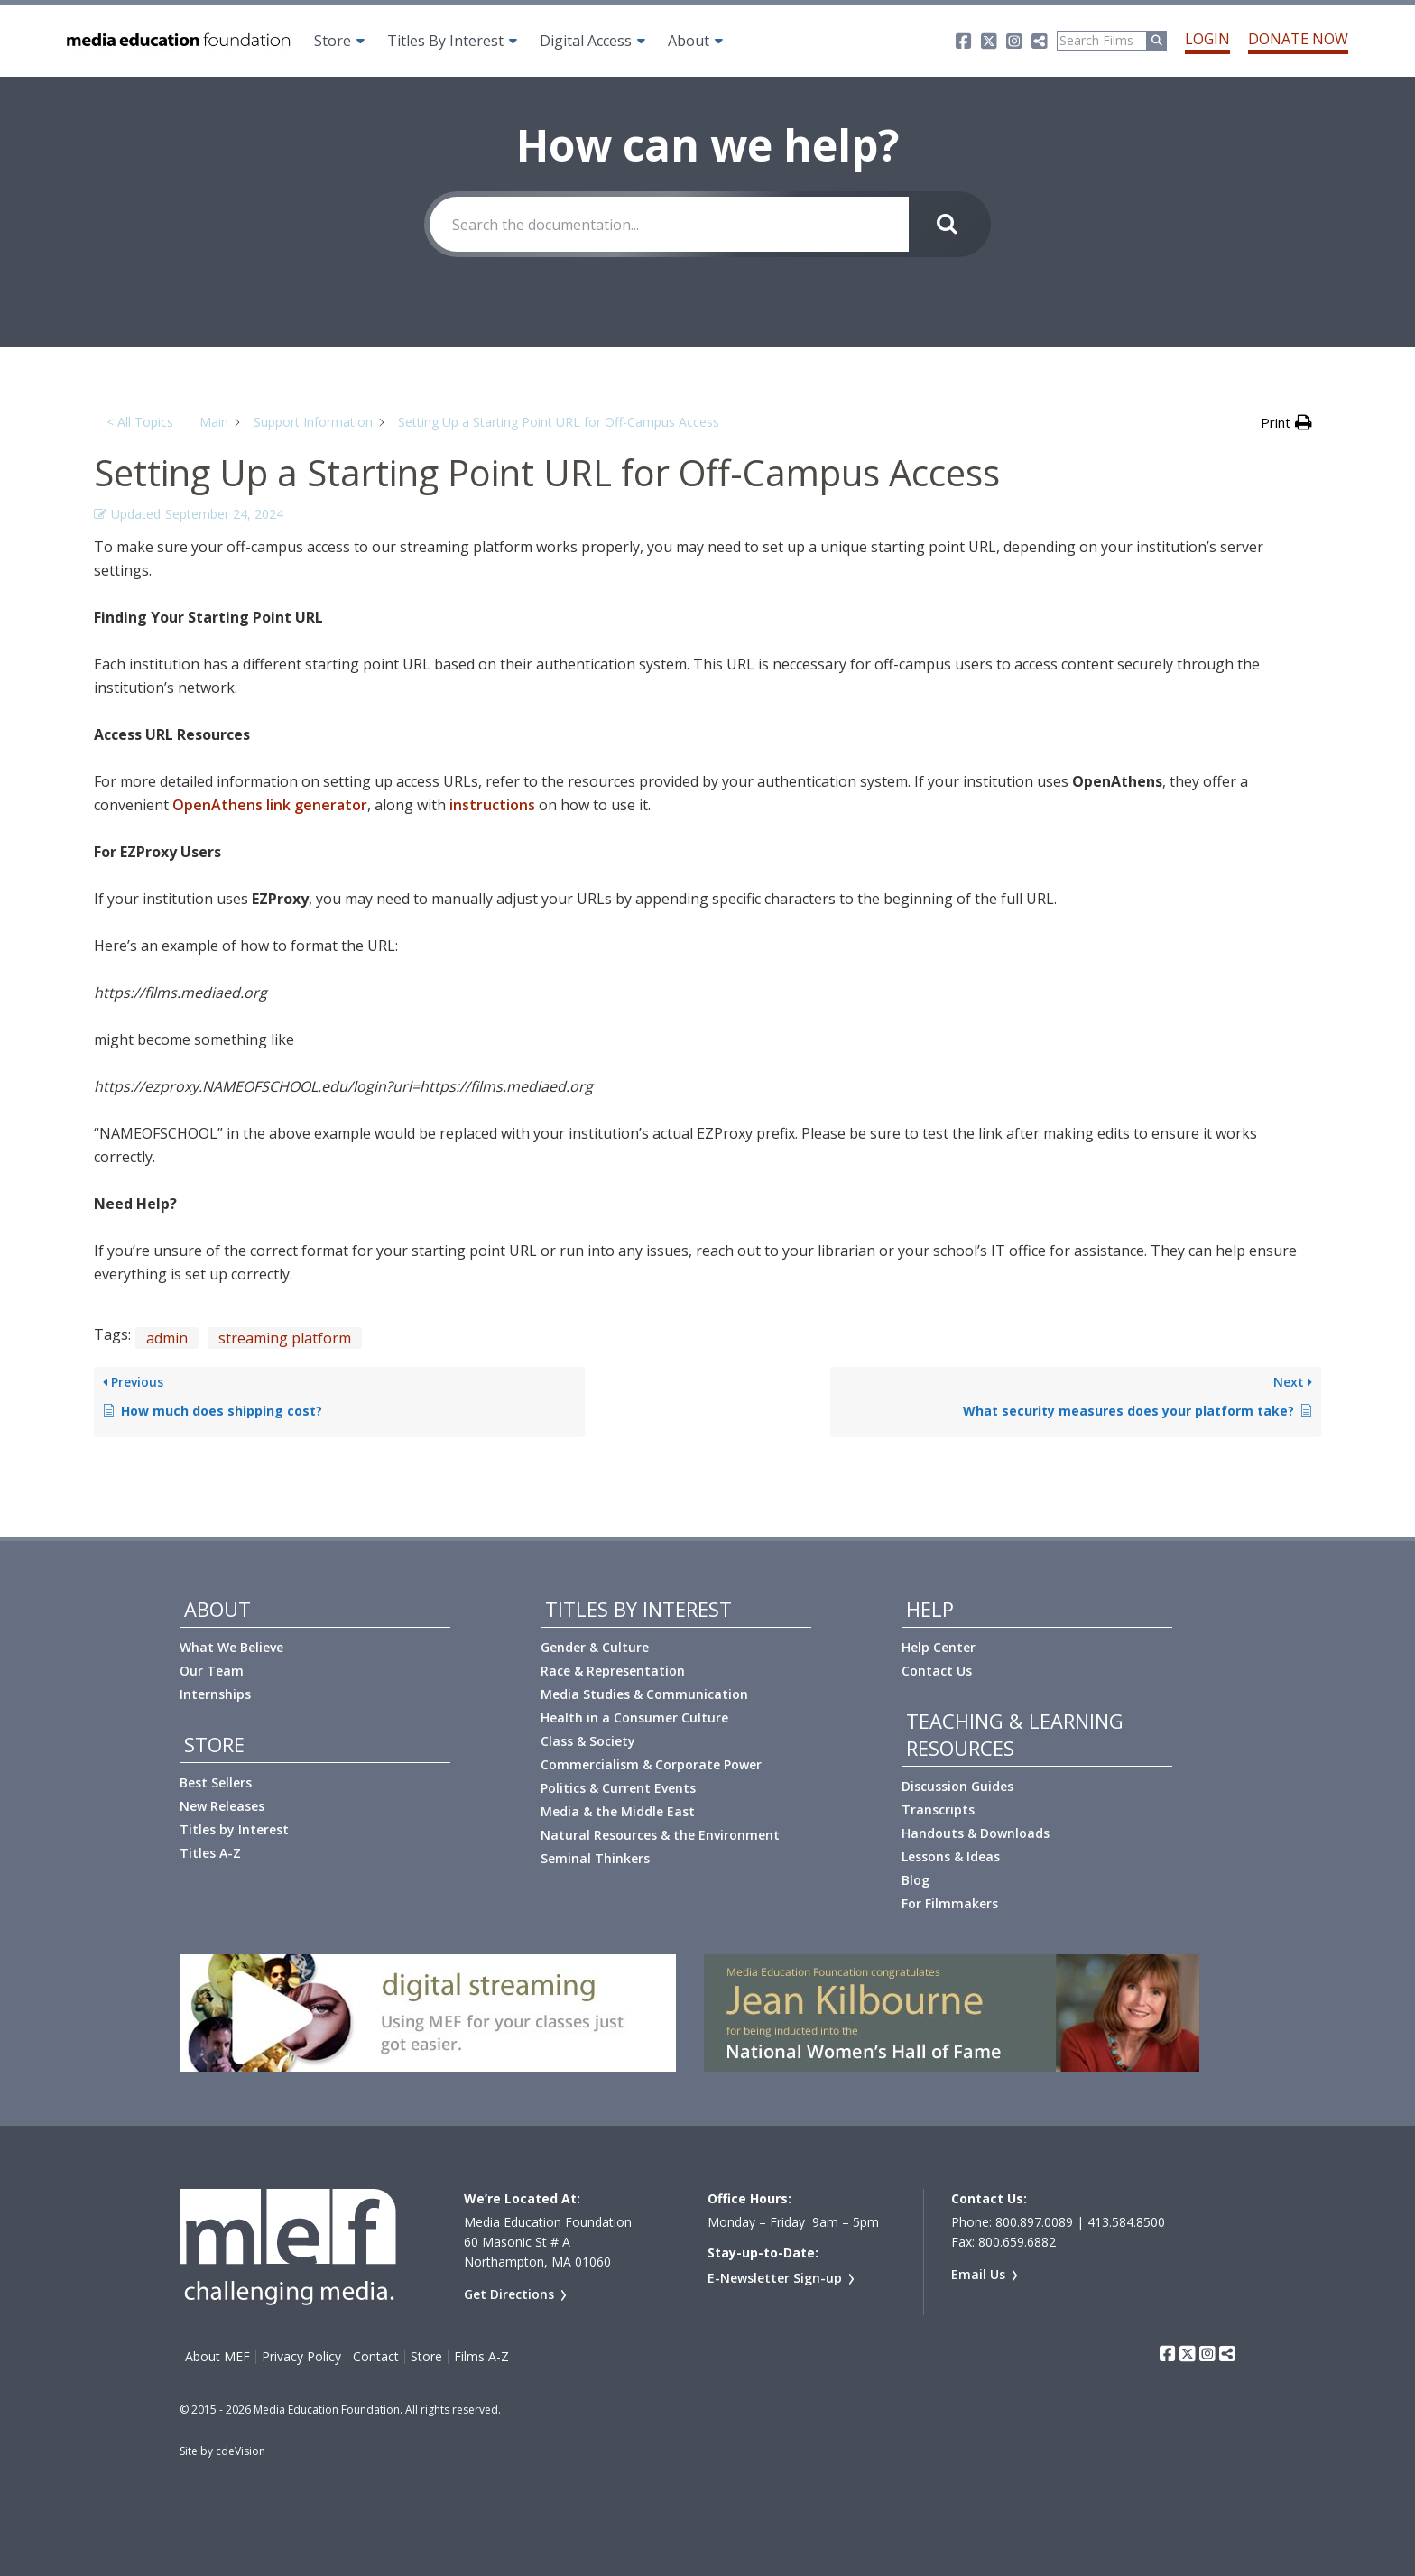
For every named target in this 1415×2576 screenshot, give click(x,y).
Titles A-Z (210, 1852)
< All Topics (139, 421)
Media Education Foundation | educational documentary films (177, 40)
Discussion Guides (957, 1786)
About (688, 41)
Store (332, 41)
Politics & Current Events (618, 1787)
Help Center (939, 1647)
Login (1207, 39)
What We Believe (231, 1647)
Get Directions (509, 2294)
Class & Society (588, 1741)
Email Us (978, 2274)
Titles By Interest (445, 41)
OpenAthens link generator (269, 805)
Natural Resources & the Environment (660, 1834)
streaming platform (284, 1338)
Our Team (212, 1670)
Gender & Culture (595, 1647)
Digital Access (586, 41)
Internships (215, 1694)
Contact (376, 2357)
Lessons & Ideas (951, 1856)
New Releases (222, 1805)
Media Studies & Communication (644, 1694)
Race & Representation (613, 1670)
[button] (1286, 422)
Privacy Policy (301, 2357)
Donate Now (1298, 39)
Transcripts (938, 1809)
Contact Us (937, 1670)
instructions (492, 805)
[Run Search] (1157, 41)
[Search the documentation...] (669, 224)
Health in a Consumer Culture (634, 1717)
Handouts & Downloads (976, 1833)
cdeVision (240, 2451)
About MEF (217, 2357)
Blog (915, 1879)
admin (167, 1338)
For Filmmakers (950, 1903)
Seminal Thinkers (595, 1858)
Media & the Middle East (618, 1811)
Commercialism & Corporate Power (651, 1764)
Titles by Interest (234, 1829)
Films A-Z (481, 2357)
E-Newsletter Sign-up (775, 2277)
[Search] (1102, 41)
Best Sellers (216, 1782)
